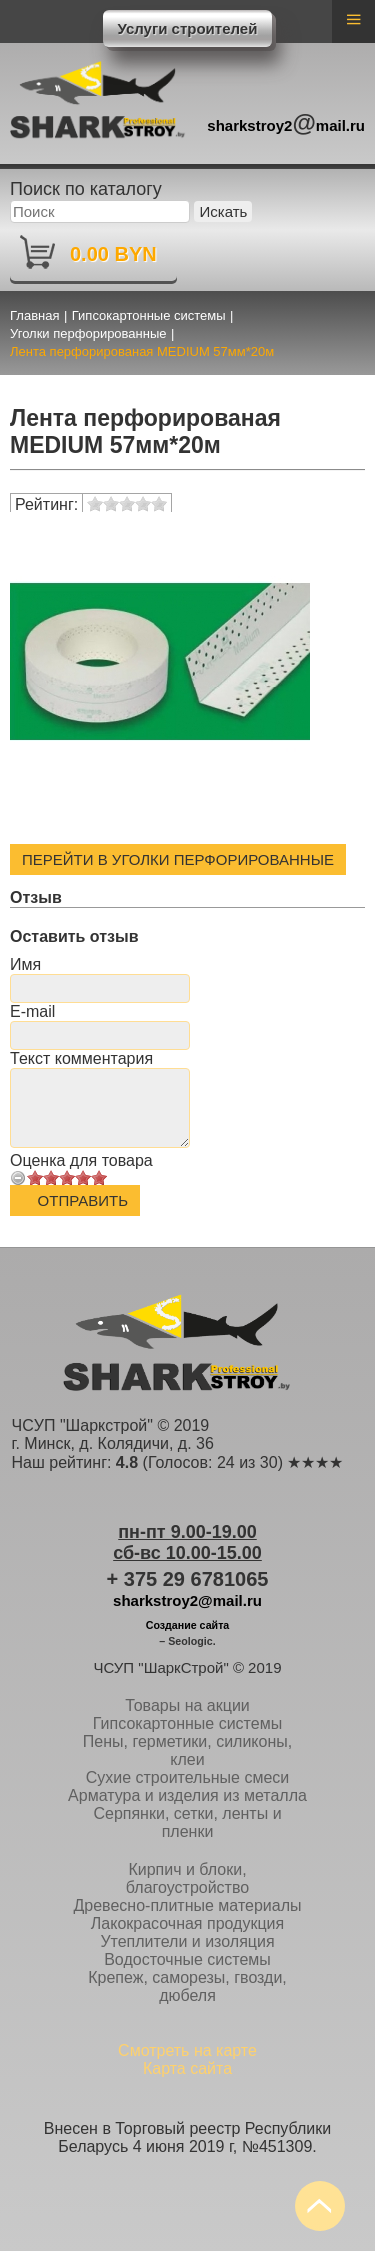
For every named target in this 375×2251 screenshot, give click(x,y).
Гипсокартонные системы (187, 1723)
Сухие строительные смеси (188, 1777)
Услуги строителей (188, 28)
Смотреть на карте (187, 2050)
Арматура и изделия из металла (187, 1795)
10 (99, 1177)
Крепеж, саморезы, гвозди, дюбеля (187, 1986)
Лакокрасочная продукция (187, 1923)
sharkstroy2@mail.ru (187, 1600)
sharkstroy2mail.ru (286, 122)
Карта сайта (187, 2068)
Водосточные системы (187, 1959)
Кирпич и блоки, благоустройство (187, 1878)
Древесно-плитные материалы (187, 1905)
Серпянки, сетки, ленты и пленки (187, 1822)
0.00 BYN (113, 254)
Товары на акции (187, 1705)
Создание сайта (188, 1625)
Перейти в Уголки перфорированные (178, 859)
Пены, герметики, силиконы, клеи (187, 1750)
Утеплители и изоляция (187, 1941)
